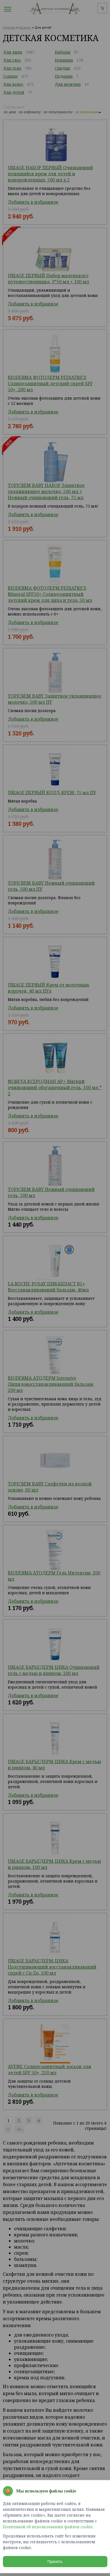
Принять (55, 2561)
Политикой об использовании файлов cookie (48, 2526)
